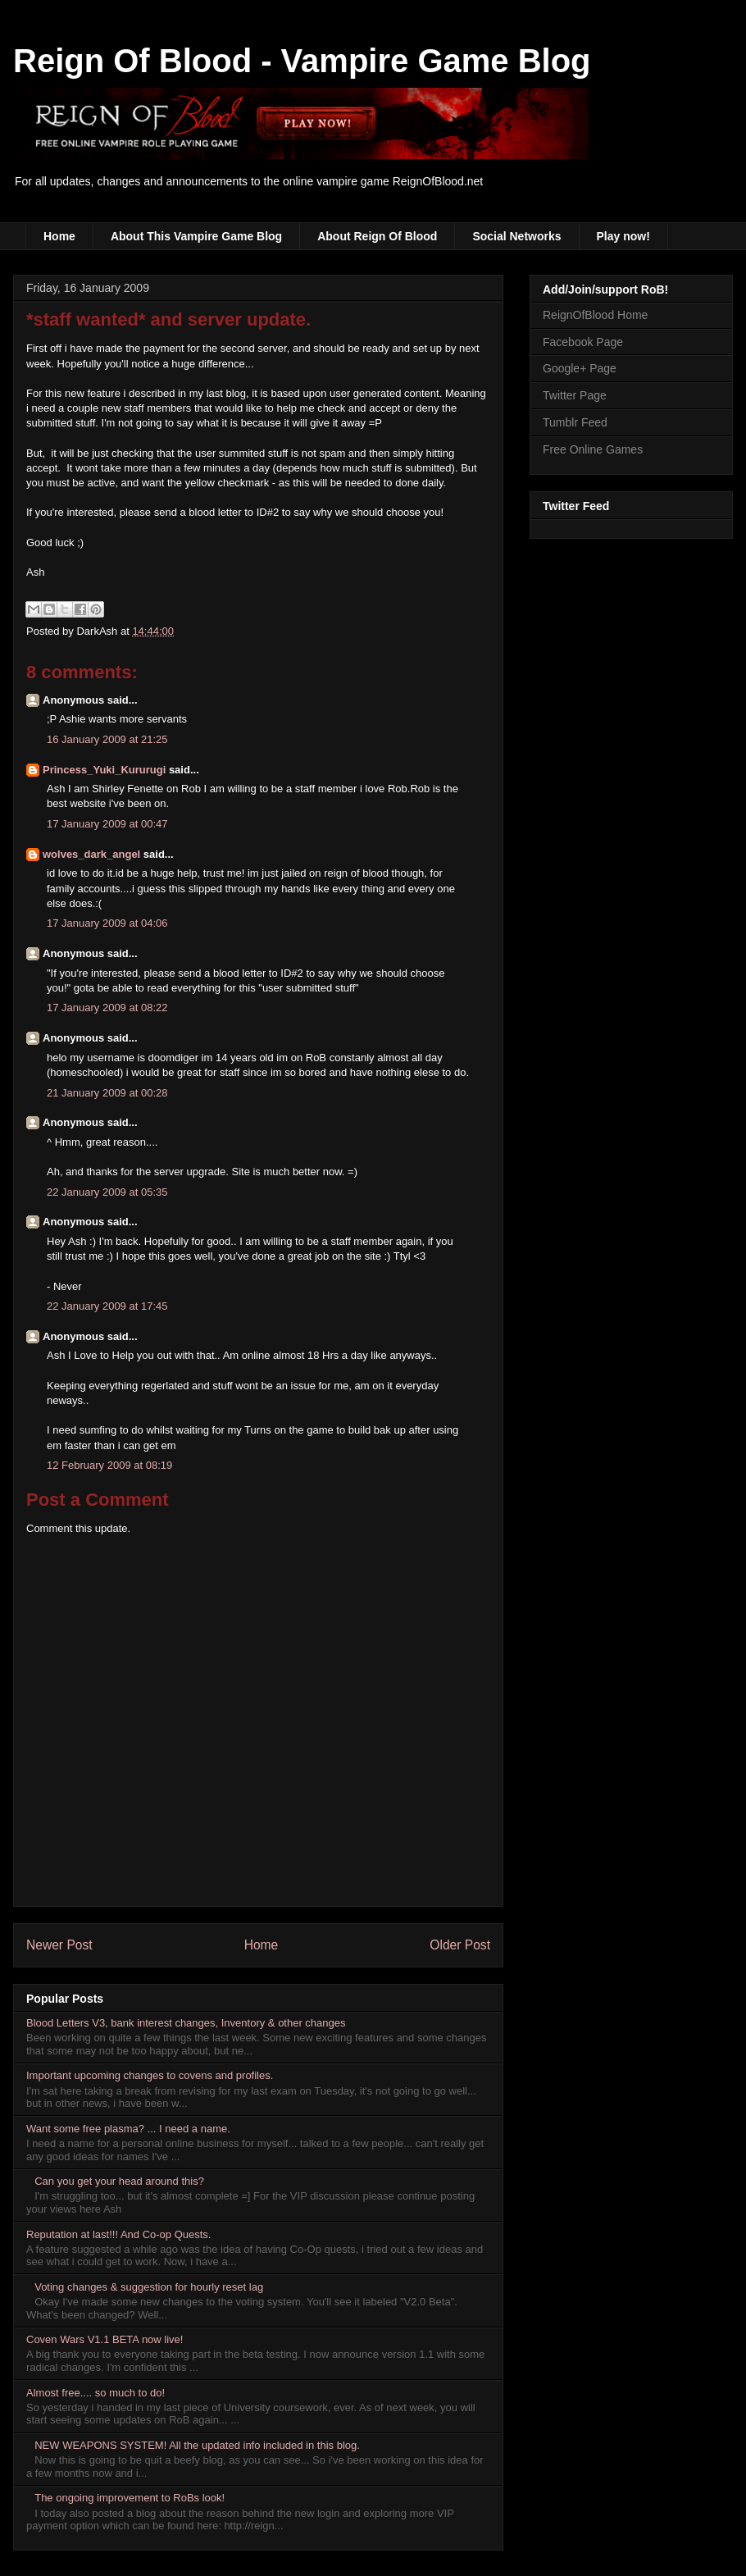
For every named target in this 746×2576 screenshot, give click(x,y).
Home (59, 236)
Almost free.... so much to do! (95, 2393)
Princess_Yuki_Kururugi (104, 770)
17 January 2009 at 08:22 (107, 1007)
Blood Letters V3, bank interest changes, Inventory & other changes (186, 2023)
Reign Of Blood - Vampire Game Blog (302, 61)
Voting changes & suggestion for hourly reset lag (148, 2287)
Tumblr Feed (575, 422)
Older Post (460, 1945)
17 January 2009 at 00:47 (107, 824)
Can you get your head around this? (119, 2181)
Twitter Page (575, 395)
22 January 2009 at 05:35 (107, 1192)
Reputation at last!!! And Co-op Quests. (118, 2234)
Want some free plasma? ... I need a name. (128, 2128)
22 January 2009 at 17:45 (107, 1306)
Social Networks (516, 236)
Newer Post (59, 1945)
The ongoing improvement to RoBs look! (129, 2498)
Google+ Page (579, 368)
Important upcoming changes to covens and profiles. (149, 2075)
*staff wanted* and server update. (168, 319)
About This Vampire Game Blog (196, 236)
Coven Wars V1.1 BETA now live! (104, 2339)
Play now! (623, 236)
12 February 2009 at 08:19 (109, 1465)
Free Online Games (593, 449)
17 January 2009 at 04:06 (107, 923)
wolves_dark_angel (91, 854)
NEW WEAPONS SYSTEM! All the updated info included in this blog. (197, 2445)
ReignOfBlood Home (595, 314)
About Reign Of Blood (377, 236)
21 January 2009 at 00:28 (107, 1093)
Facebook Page (583, 342)
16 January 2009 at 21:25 (107, 739)
